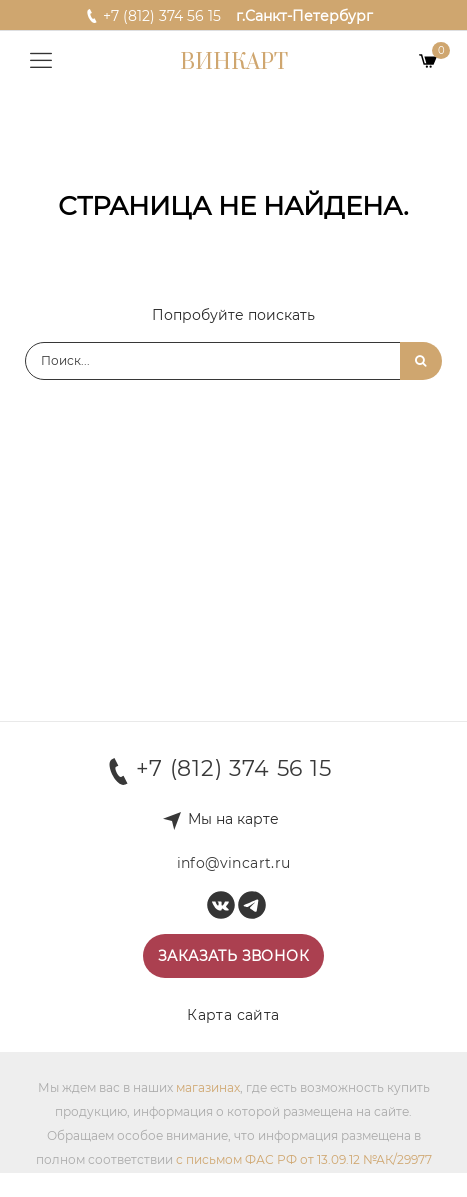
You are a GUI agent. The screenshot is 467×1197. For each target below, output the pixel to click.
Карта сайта (233, 1015)
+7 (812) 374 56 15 (153, 15)
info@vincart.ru (234, 863)
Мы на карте (233, 819)
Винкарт (234, 62)
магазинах (208, 1087)
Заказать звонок (233, 956)
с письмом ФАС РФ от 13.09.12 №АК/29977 (304, 1159)
